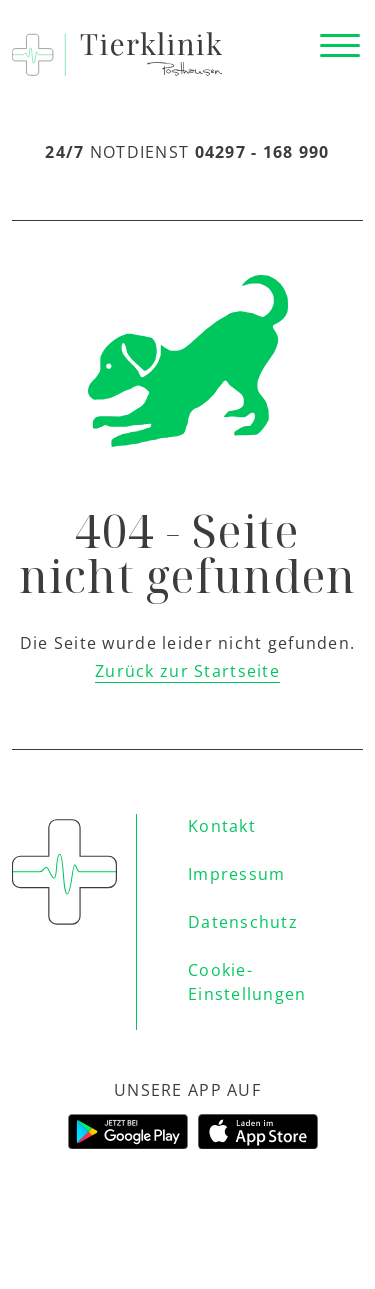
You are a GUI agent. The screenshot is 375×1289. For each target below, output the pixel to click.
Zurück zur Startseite (187, 671)
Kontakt (222, 826)
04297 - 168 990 (262, 152)
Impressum (237, 874)
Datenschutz (243, 922)
